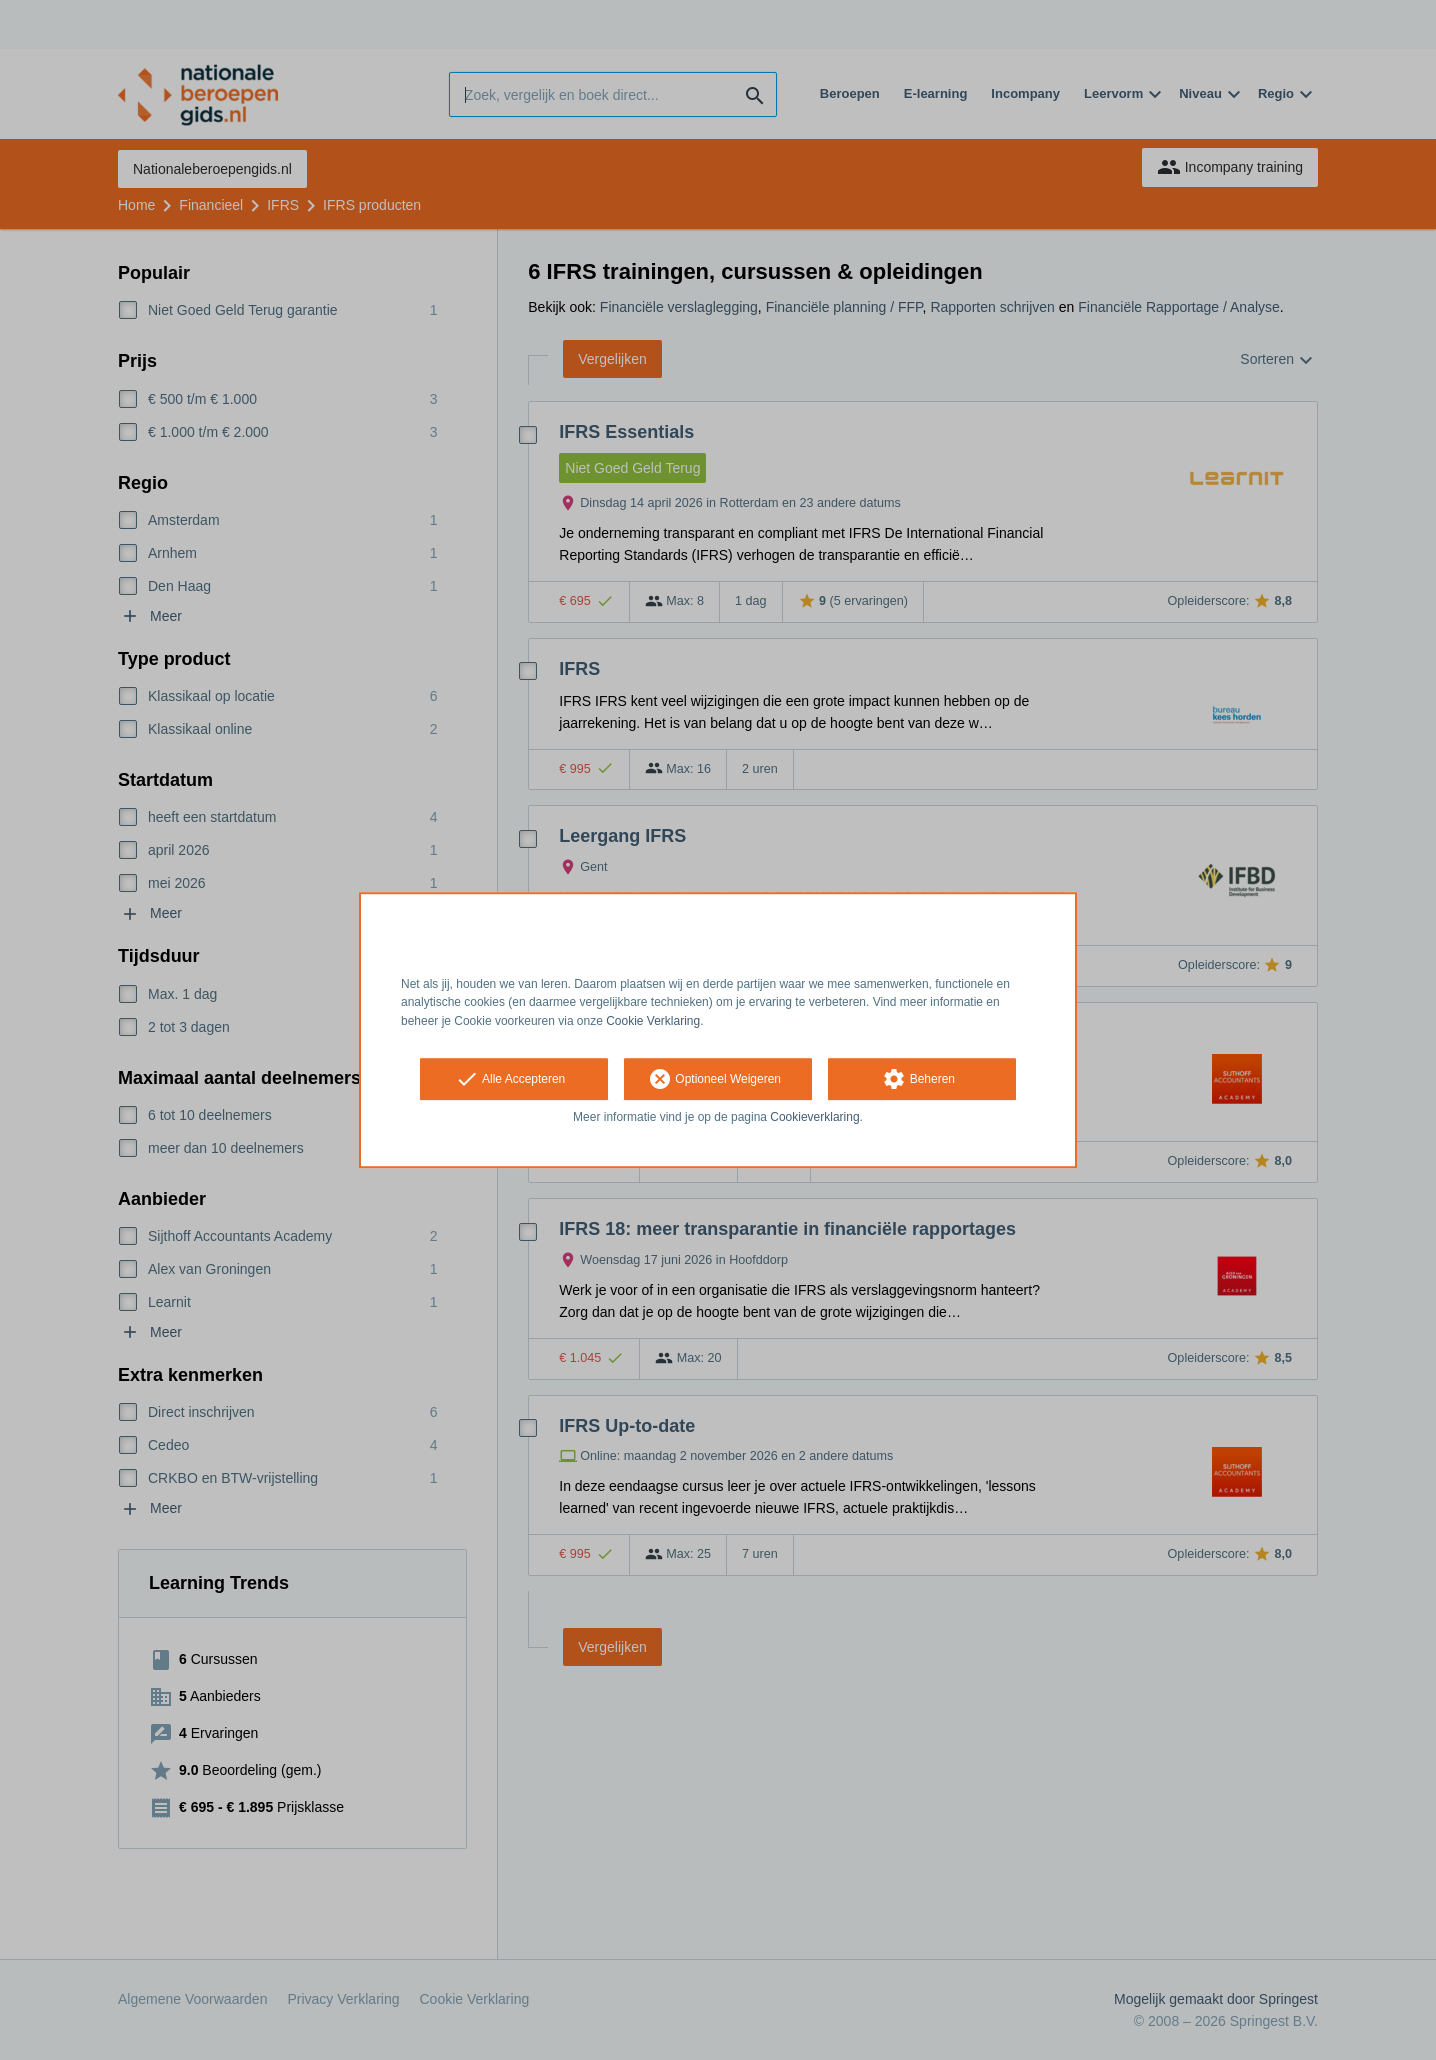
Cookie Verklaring (653, 1021)
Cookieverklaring (814, 1117)
